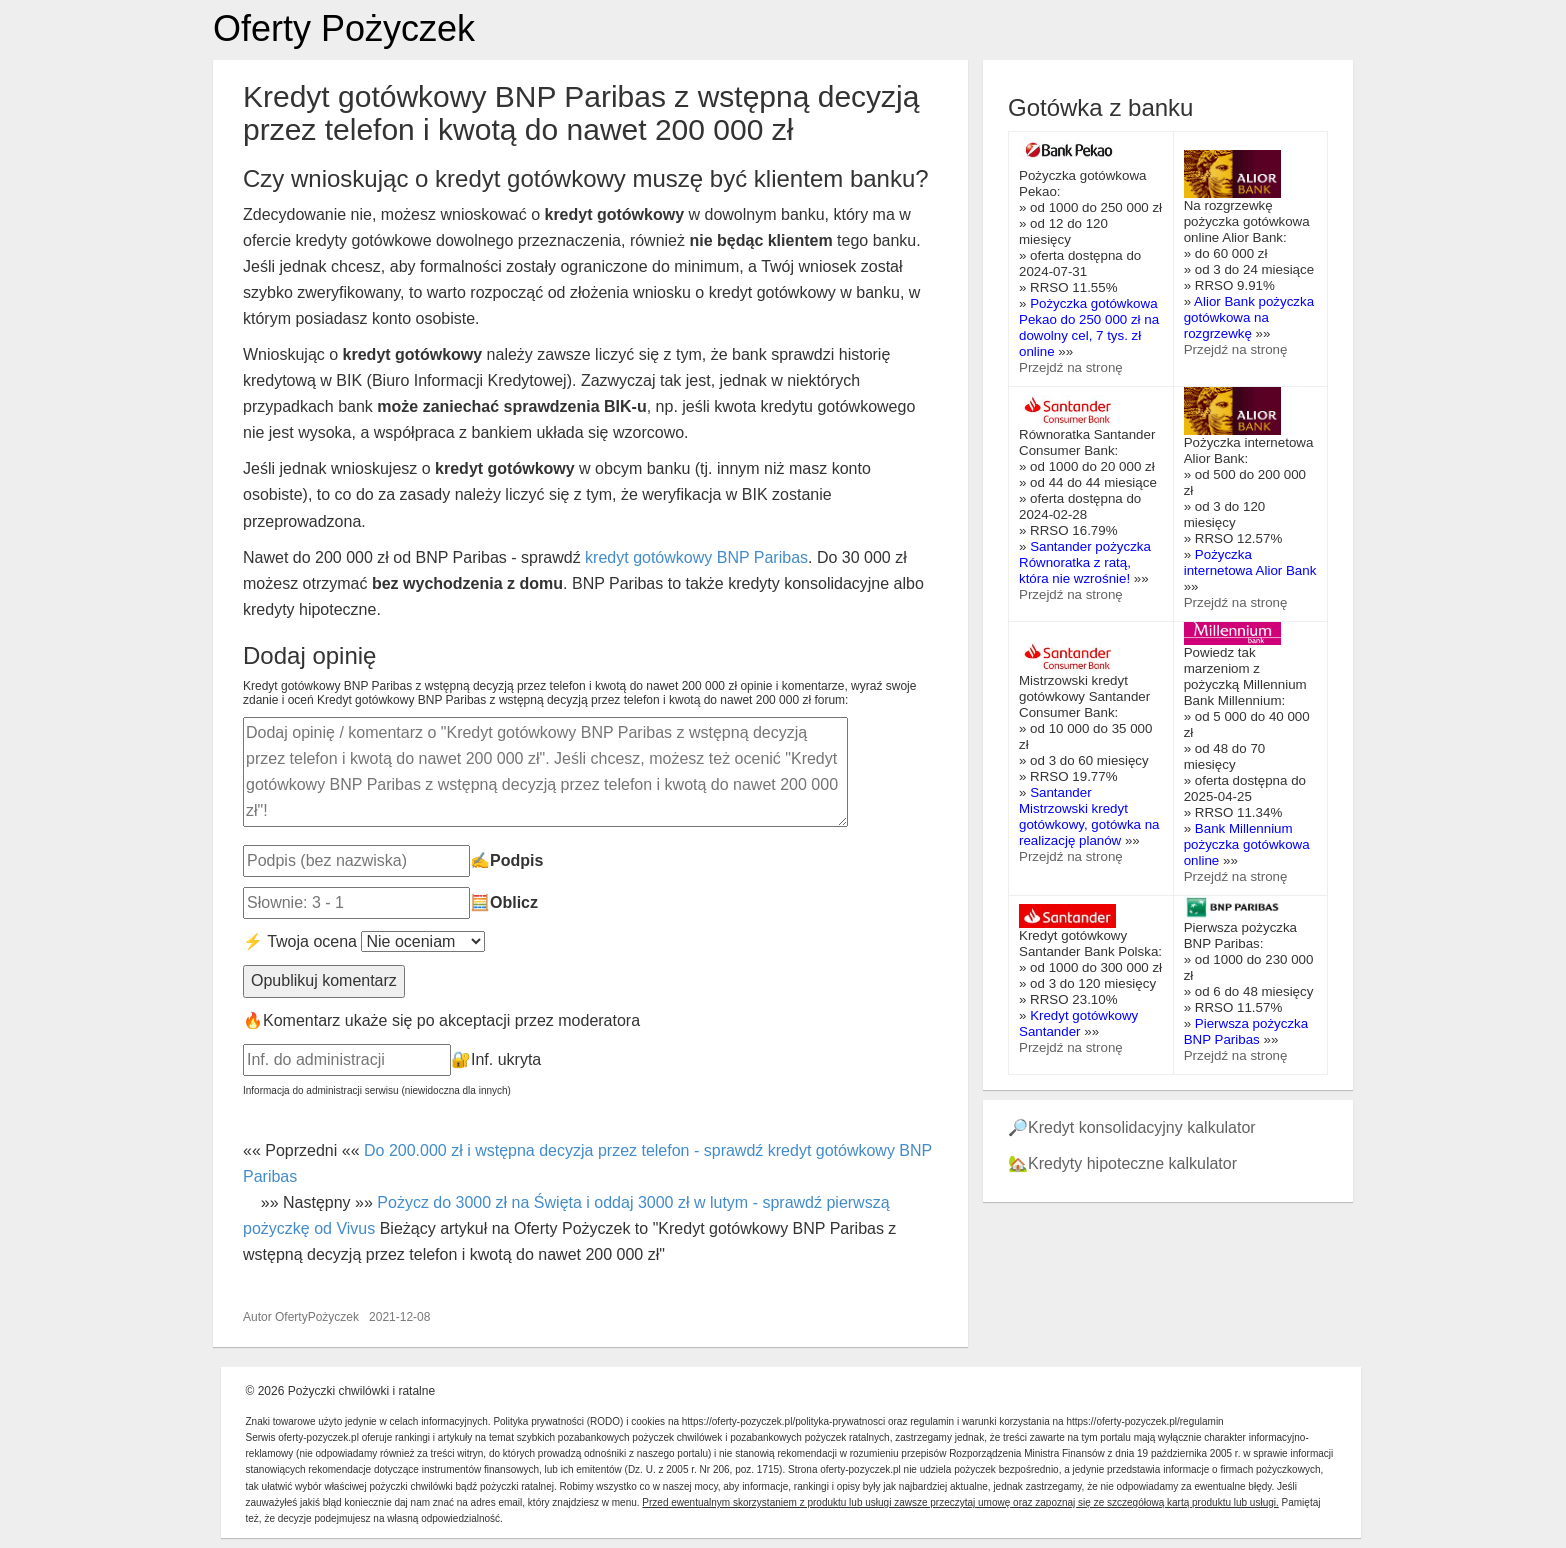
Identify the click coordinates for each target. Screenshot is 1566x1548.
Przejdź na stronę (1071, 367)
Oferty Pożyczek (344, 28)
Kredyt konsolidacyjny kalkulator (1142, 1127)
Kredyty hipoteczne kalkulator (1132, 1163)
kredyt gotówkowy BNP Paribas (696, 557)
